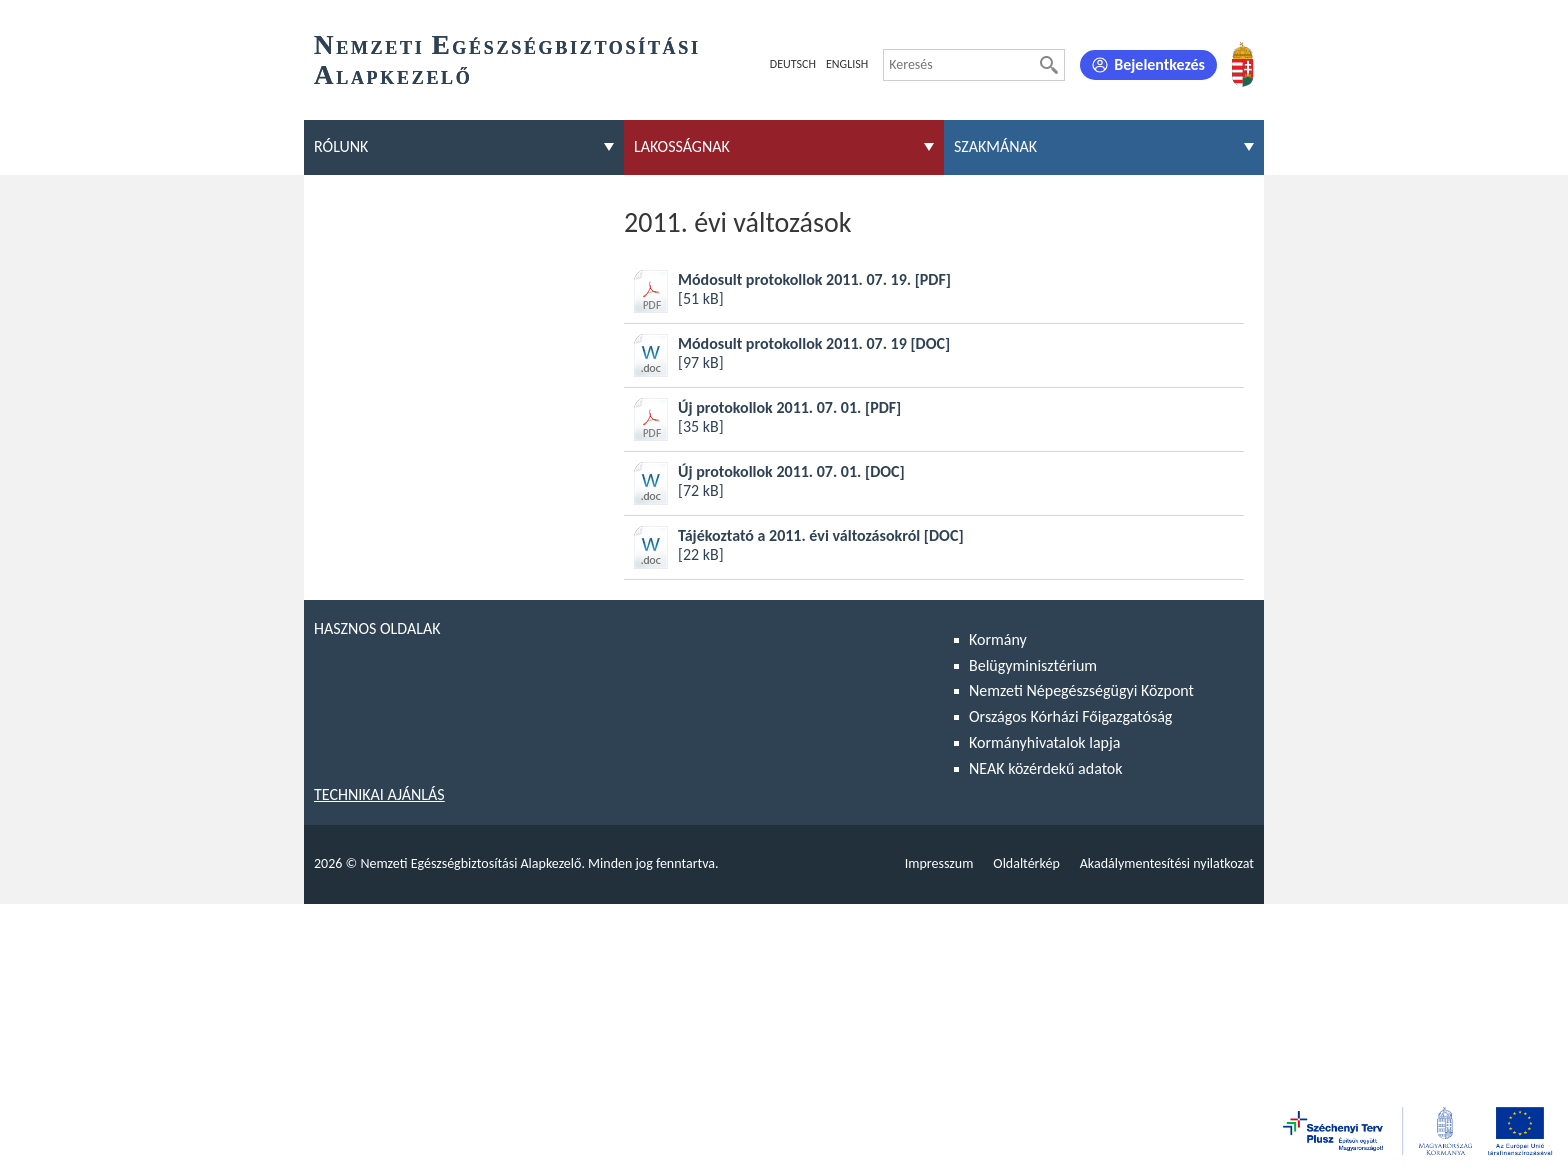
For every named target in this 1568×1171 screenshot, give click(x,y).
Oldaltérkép (1026, 863)
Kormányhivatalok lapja (1044, 742)
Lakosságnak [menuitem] (682, 146)
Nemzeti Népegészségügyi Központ (1081, 690)
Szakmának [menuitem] (995, 146)
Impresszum (939, 863)
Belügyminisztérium (1033, 665)
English (847, 64)
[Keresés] (1049, 65)
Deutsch (793, 64)
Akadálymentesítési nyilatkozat (1167, 863)
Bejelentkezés (1159, 64)
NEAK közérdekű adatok (1046, 768)
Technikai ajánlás (379, 794)
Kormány (998, 639)
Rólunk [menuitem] (341, 146)
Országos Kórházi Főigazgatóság (1070, 716)
